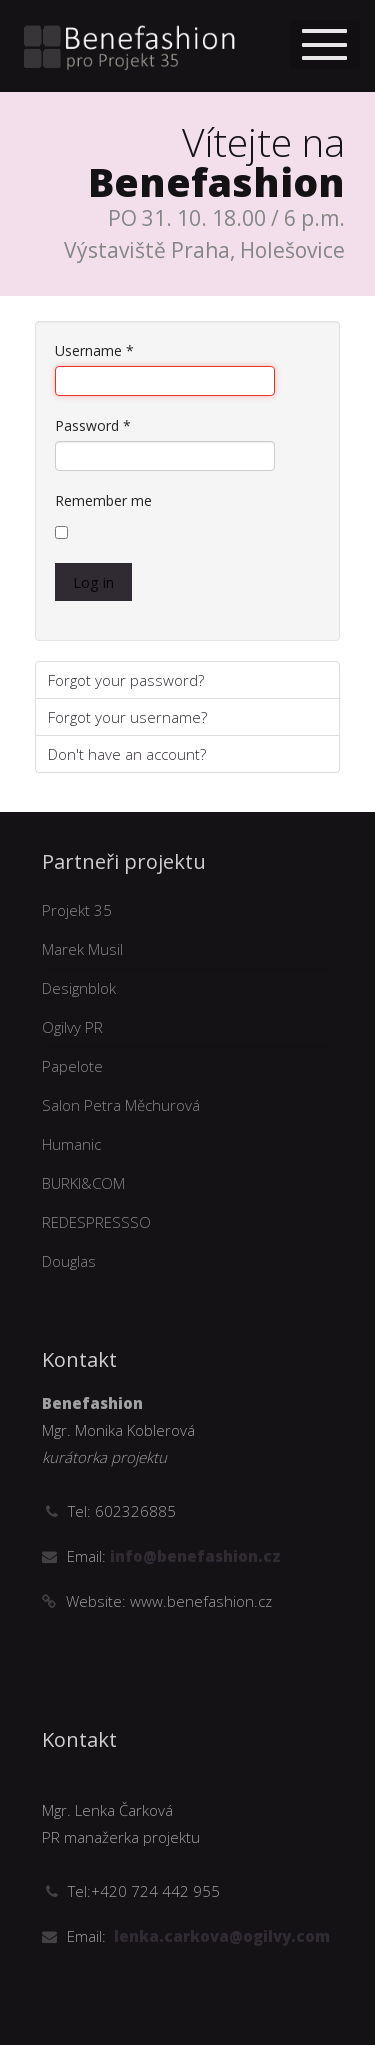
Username (94, 350)
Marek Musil (82, 949)
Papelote (72, 1066)
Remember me (103, 500)
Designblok (79, 988)
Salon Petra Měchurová (121, 1105)
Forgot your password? (126, 680)
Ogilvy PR (72, 1027)
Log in (93, 582)
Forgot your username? (127, 717)
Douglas (69, 1261)
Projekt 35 (77, 910)
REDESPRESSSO (96, 1222)
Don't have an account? (127, 754)
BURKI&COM (83, 1183)
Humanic (71, 1144)
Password (93, 425)
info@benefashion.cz (193, 1556)
